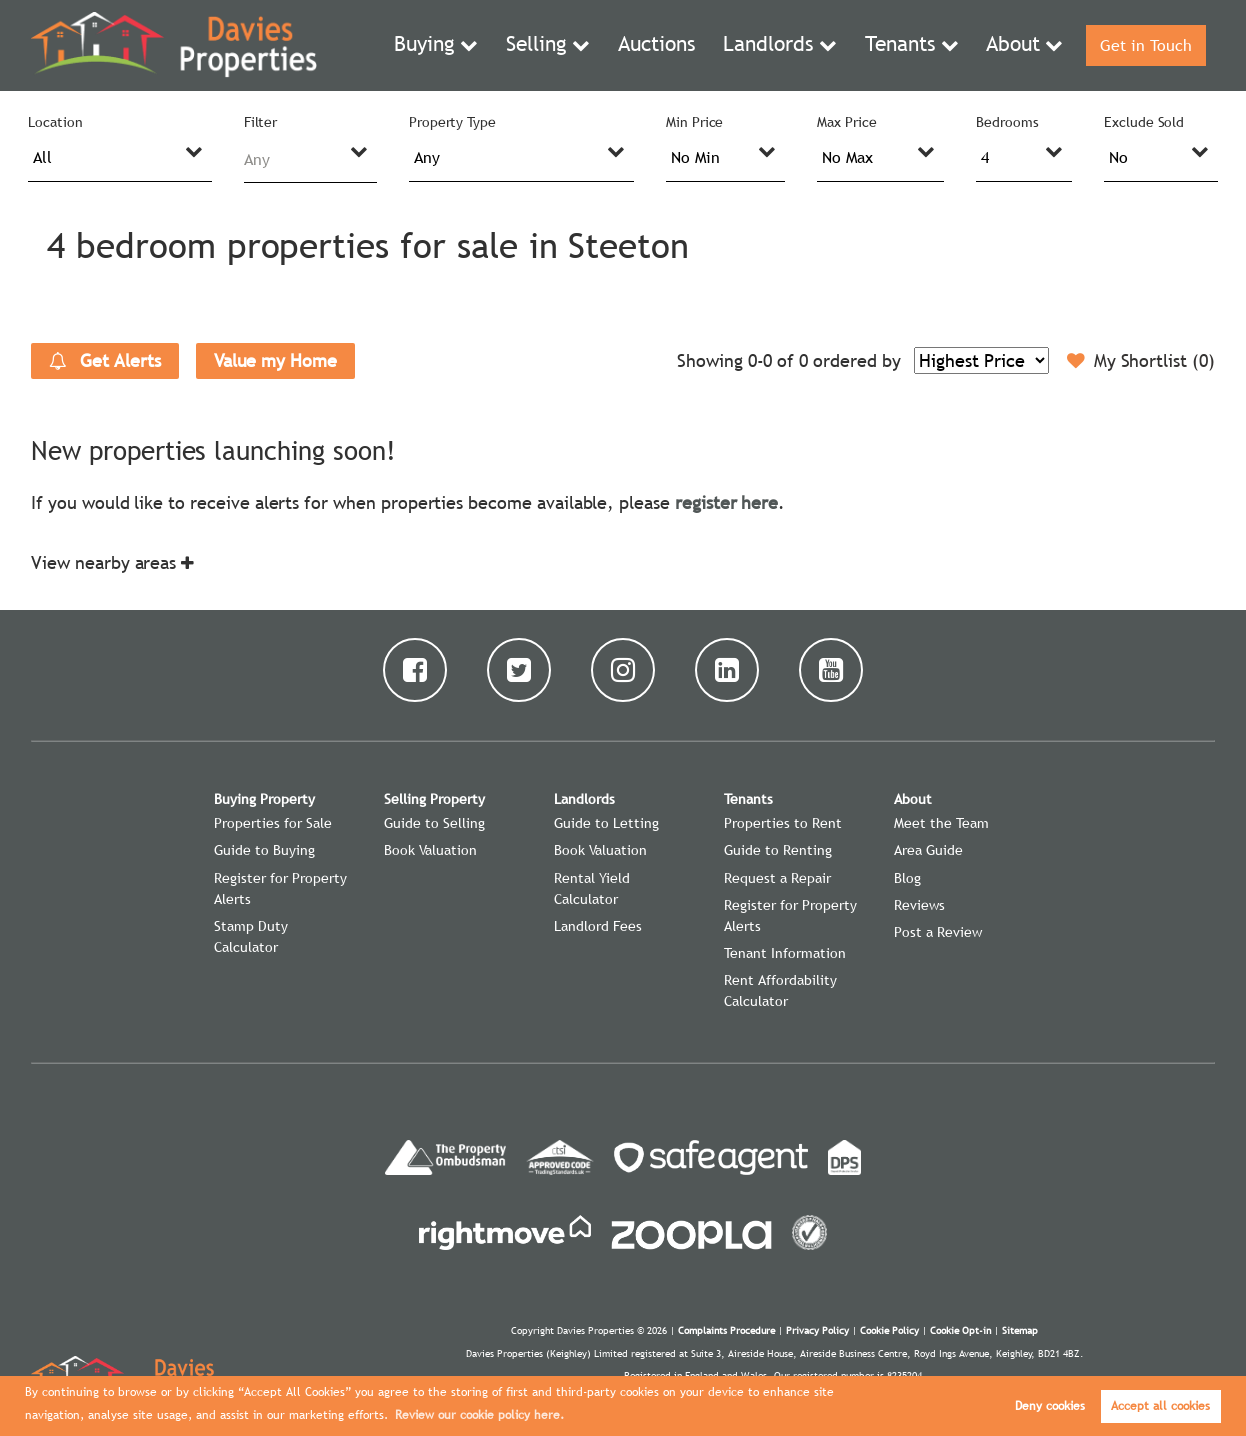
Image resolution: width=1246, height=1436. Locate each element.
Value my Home (275, 360)
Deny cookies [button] (1050, 1406)
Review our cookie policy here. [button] (479, 1415)
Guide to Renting (778, 850)
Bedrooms (1007, 122)
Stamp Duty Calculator (251, 936)
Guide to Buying (264, 850)
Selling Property (434, 799)
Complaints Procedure (726, 1330)
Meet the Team (941, 823)
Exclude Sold (1144, 122)
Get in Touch (1141, 45)
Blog (907, 878)
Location (55, 122)
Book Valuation (430, 850)
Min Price (695, 122)
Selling (570, 45)
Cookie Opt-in (960, 1330)
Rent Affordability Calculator (780, 990)
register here (726, 502)
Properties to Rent (783, 823)
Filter (261, 122)
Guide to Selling (434, 823)
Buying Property (264, 799)
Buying (466, 45)
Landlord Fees (598, 926)
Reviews (919, 905)
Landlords (782, 45)
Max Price (847, 122)
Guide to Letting (606, 823)
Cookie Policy (889, 1330)
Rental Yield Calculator (592, 888)
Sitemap (1020, 1330)
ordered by (856, 360)
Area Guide (928, 850)
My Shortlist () (1141, 361)
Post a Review (938, 932)
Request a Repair (777, 878)
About (1007, 45)
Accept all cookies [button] (1160, 1406)
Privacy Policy (817, 1330)
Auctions (682, 45)
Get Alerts (105, 361)
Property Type (452, 122)
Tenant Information (785, 953)
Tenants (902, 45)
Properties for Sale (273, 823)
